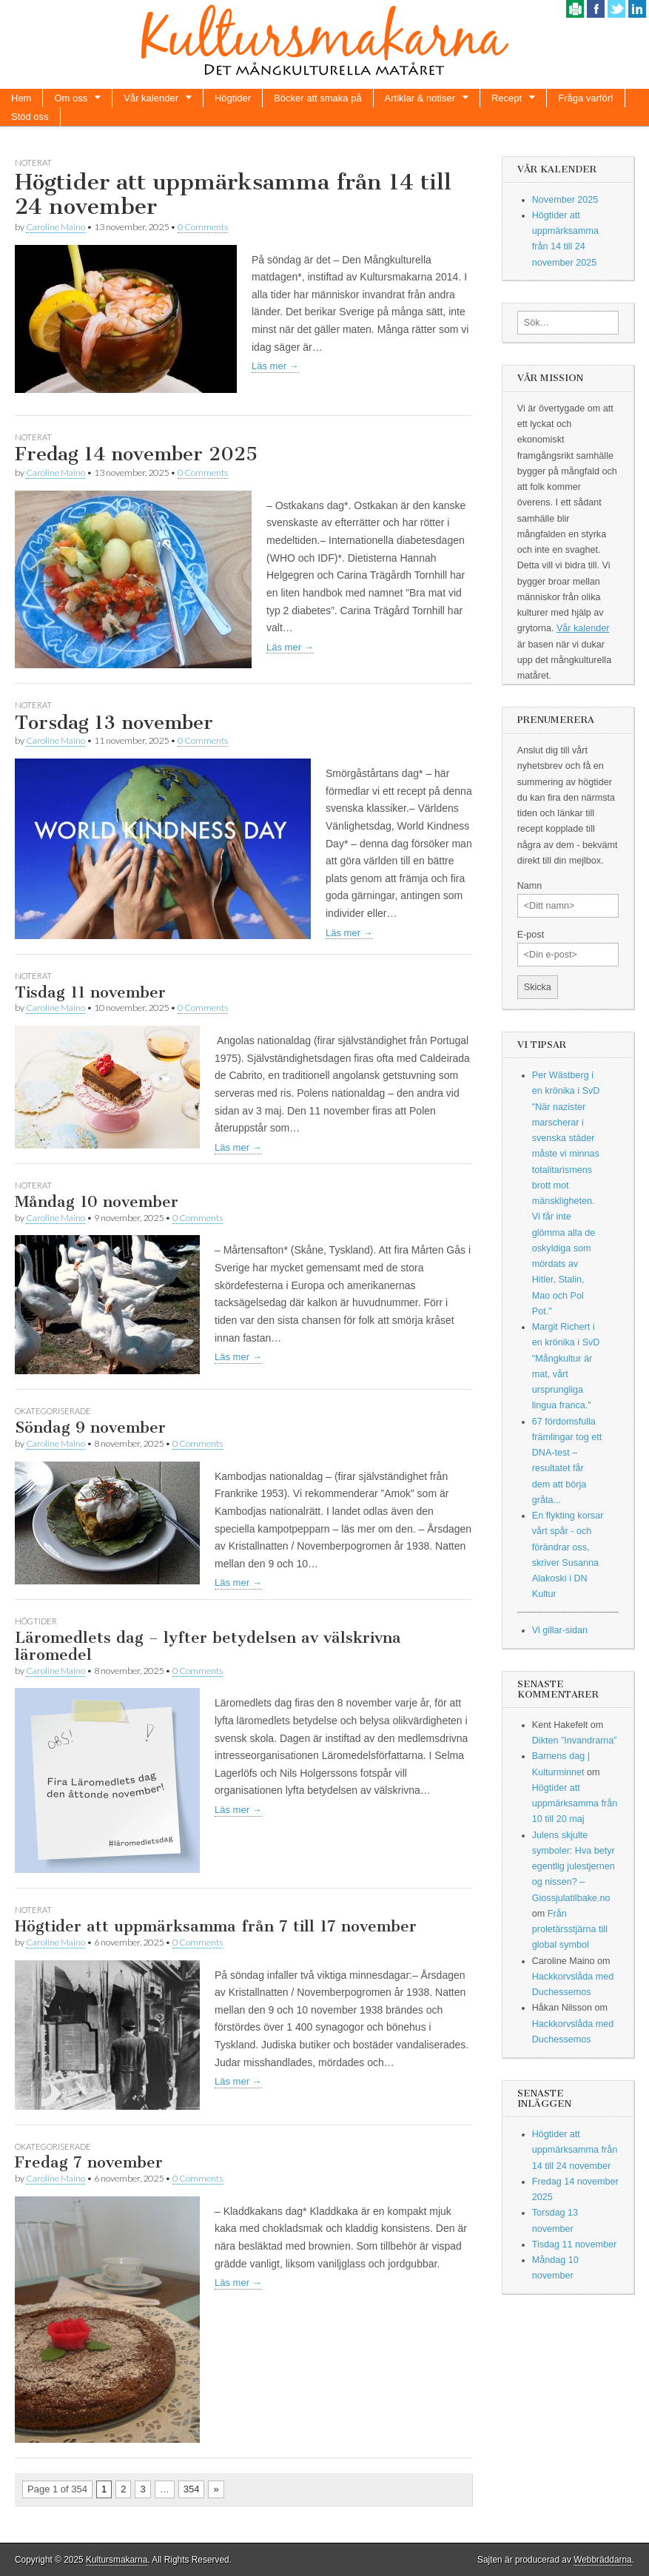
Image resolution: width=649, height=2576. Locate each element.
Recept (506, 98)
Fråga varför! (585, 98)
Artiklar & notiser (420, 98)
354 (192, 2489)
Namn (529, 886)
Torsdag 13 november (114, 722)
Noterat (33, 162)
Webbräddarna (602, 2560)
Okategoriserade (53, 1411)
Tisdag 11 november (90, 992)
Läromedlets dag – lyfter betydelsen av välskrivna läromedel (208, 1646)
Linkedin (637, 9)
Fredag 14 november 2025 (136, 454)
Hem (21, 98)
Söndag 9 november (90, 1427)
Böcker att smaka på (318, 98)
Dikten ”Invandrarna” (574, 1740)
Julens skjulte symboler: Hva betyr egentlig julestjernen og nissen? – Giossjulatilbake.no (573, 1866)
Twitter (616, 9)
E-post (530, 934)
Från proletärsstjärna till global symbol (570, 1930)
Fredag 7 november (89, 2162)
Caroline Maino (55, 226)
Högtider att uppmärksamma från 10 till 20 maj (574, 1804)
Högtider (233, 98)
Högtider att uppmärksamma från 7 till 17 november (216, 1926)
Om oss (70, 98)
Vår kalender (151, 98)
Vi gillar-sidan (560, 1630)
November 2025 (565, 200)
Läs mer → (275, 365)
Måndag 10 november (96, 1201)
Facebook (596, 9)
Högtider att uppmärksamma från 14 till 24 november (233, 195)
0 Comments (203, 226)
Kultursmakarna (116, 2560)
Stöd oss (30, 116)
